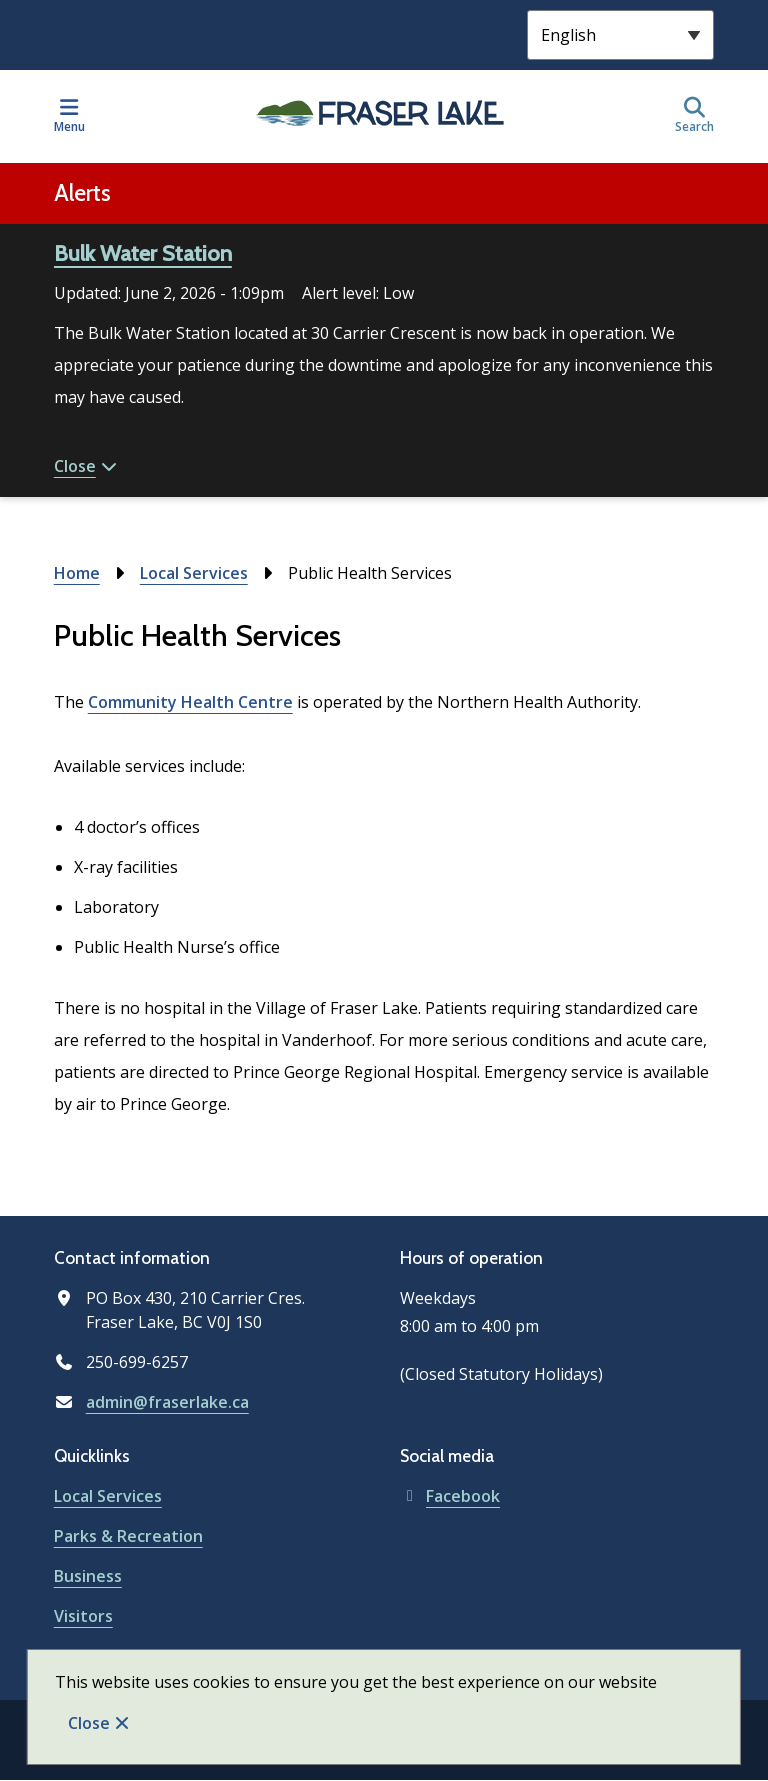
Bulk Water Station (143, 253)
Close (89, 1723)
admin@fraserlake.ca (167, 1402)
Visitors (83, 1616)
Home (77, 573)
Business (88, 1576)
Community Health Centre (190, 702)
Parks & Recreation (128, 1536)
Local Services (194, 573)
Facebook (450, 1496)
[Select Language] (620, 35)
